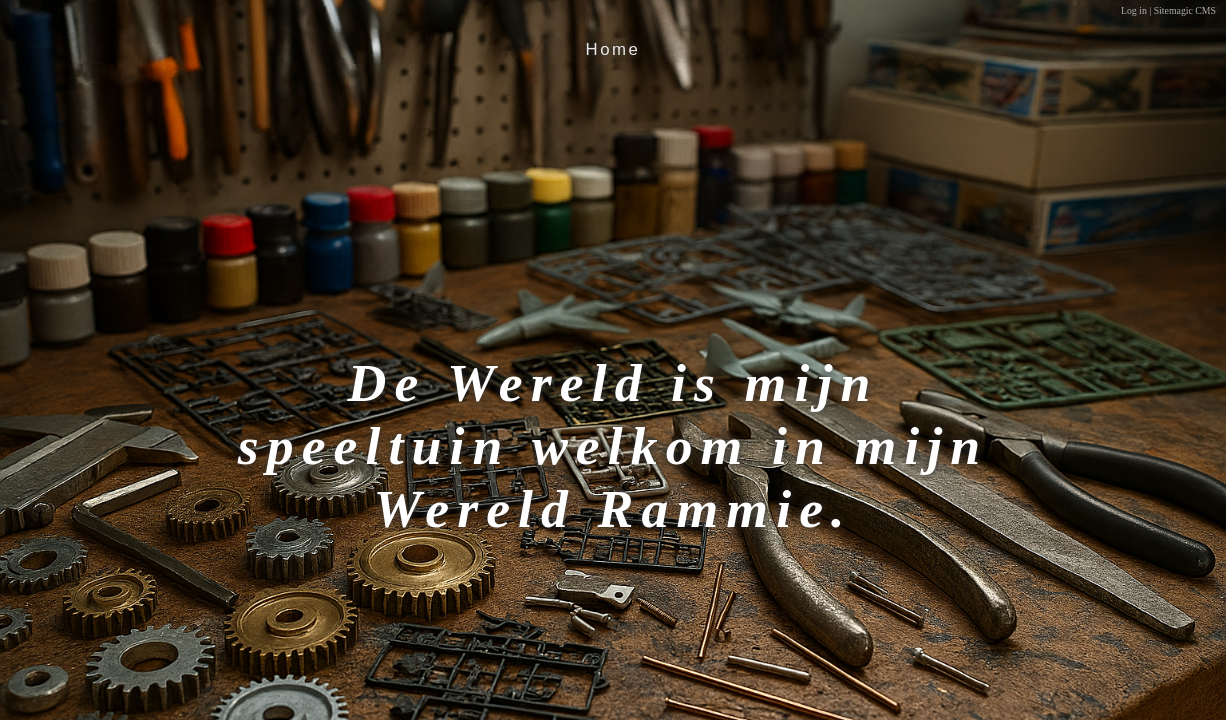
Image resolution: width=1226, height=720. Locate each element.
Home (613, 49)
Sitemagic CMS (1185, 10)
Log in (1134, 10)
